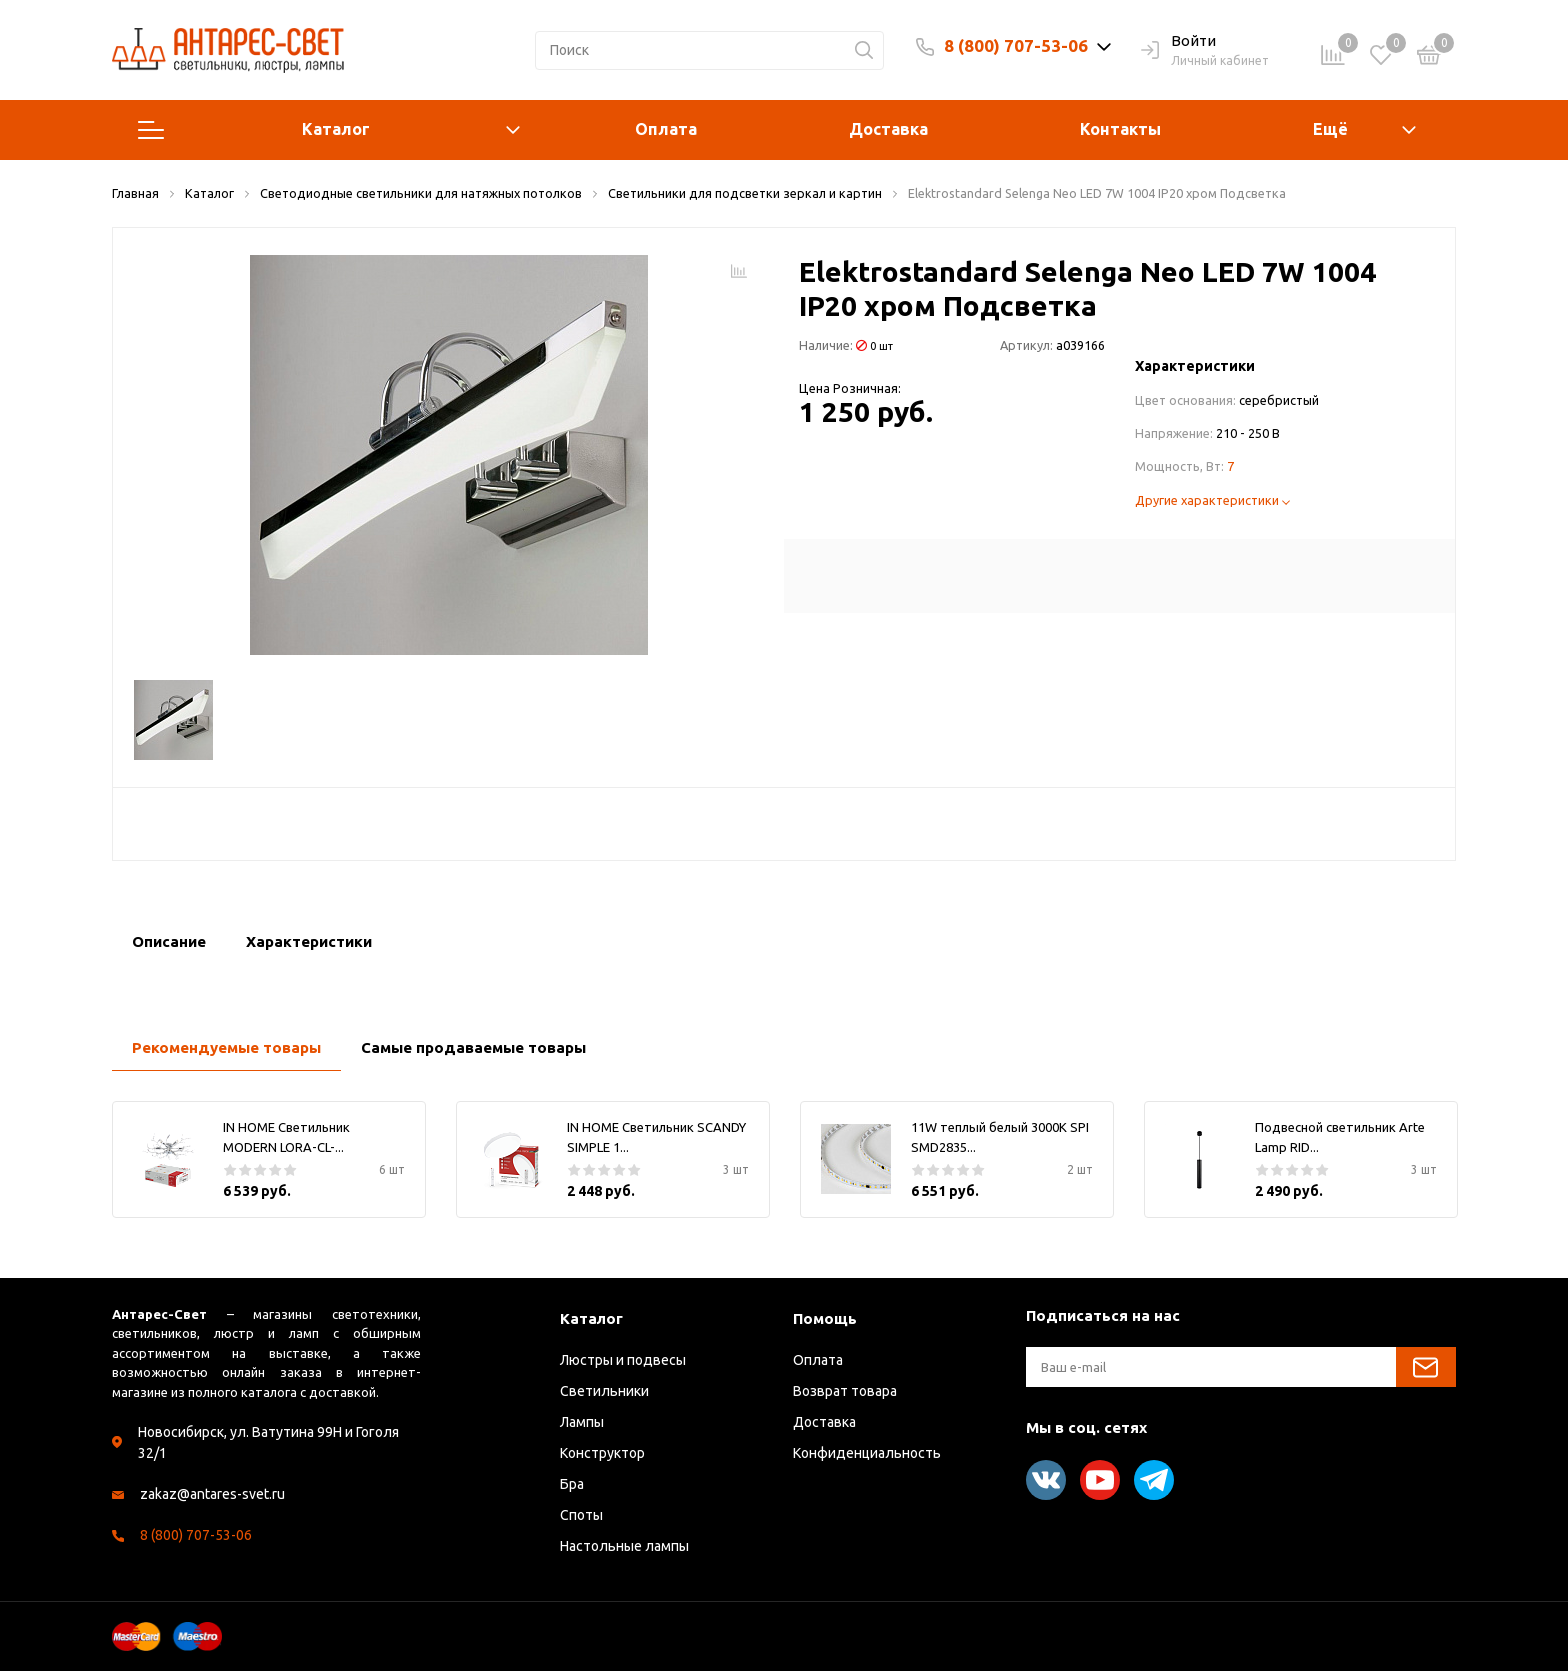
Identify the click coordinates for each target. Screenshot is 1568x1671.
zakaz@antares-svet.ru (212, 1494)
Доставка (888, 129)
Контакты (1120, 129)
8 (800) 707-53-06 (1016, 45)
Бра (572, 1484)
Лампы (582, 1422)
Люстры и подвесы (623, 1360)
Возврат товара (845, 1391)
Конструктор (602, 1453)
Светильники (604, 1391)
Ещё (1330, 129)
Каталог (329, 130)
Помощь (825, 1318)
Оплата (666, 129)
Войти (1178, 42)
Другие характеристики (1212, 500)
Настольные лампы (624, 1546)
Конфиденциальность (867, 1453)
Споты (581, 1515)
